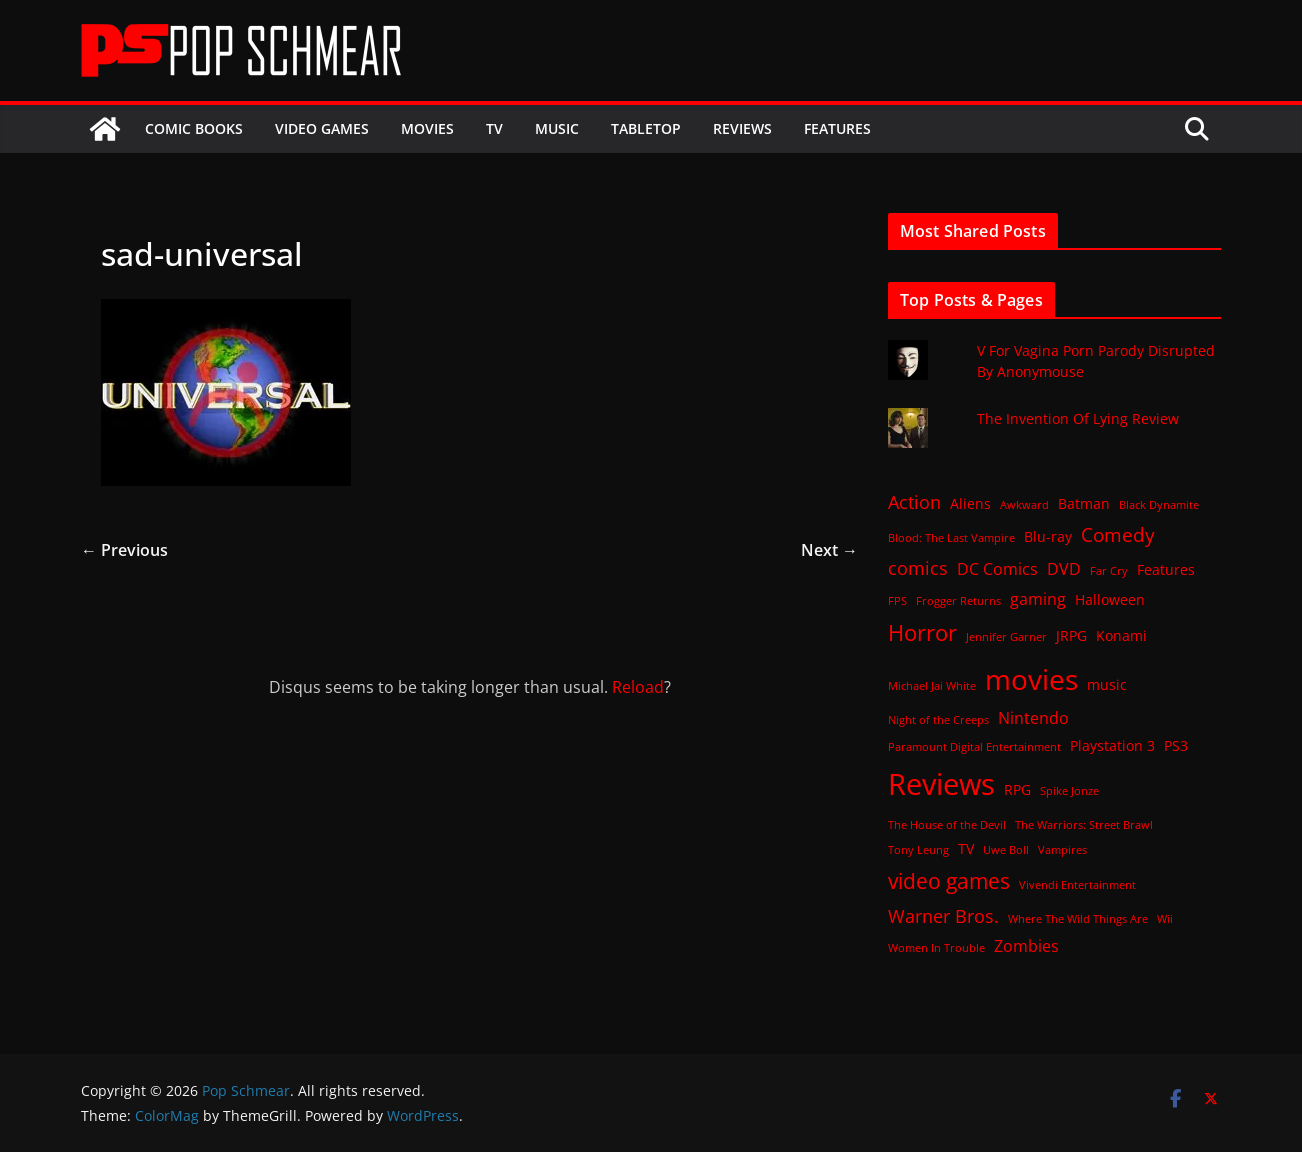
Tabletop (646, 128)
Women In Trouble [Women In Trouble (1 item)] (936, 948)
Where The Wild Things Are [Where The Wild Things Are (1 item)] (1078, 919)
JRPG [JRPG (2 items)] (1071, 635)
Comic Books (194, 128)
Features (837, 128)
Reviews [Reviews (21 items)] (941, 784)
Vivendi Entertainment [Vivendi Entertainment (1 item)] (1077, 885)
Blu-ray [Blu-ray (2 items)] (1048, 536)
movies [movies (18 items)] (1031, 679)
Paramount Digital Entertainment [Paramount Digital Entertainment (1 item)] (974, 747)
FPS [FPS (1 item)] (897, 601)
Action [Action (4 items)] (914, 502)
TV (494, 128)
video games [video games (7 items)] (949, 880)
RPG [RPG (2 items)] (1017, 789)
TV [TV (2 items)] (966, 848)
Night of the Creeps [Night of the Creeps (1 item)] (938, 720)
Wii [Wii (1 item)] (1165, 919)
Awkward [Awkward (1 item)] (1024, 505)
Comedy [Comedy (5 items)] (1118, 534)
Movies (427, 128)
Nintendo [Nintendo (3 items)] (1033, 718)
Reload (638, 687)
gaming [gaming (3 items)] (1038, 599)
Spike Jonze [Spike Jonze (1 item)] (1069, 791)
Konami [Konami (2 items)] (1121, 635)
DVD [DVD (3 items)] (1064, 569)
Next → (829, 550)
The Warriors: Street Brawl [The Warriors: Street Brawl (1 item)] (1084, 825)
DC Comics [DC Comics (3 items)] (997, 569)
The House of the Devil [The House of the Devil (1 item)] (947, 825)
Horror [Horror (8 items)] (922, 632)
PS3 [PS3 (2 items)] (1176, 745)
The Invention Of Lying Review (1078, 418)
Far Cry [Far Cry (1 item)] (1109, 571)
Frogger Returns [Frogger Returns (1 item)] (958, 601)
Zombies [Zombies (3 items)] (1026, 946)
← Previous (124, 550)
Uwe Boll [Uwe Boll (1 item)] (1006, 850)
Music (557, 128)
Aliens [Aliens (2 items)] (970, 503)
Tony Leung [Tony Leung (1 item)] (918, 850)
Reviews (742, 128)
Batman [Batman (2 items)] (1084, 503)
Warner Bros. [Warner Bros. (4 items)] (943, 916)
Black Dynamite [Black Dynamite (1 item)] (1159, 505)
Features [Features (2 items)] (1166, 569)
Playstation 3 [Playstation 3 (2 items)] (1112, 745)
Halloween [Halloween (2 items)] (1110, 599)
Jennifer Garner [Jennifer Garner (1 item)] (1006, 637)
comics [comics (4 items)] (918, 568)
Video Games (322, 128)
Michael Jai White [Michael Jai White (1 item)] (932, 686)
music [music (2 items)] (1107, 684)
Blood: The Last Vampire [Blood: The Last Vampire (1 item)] (951, 538)
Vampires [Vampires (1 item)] (1062, 850)
